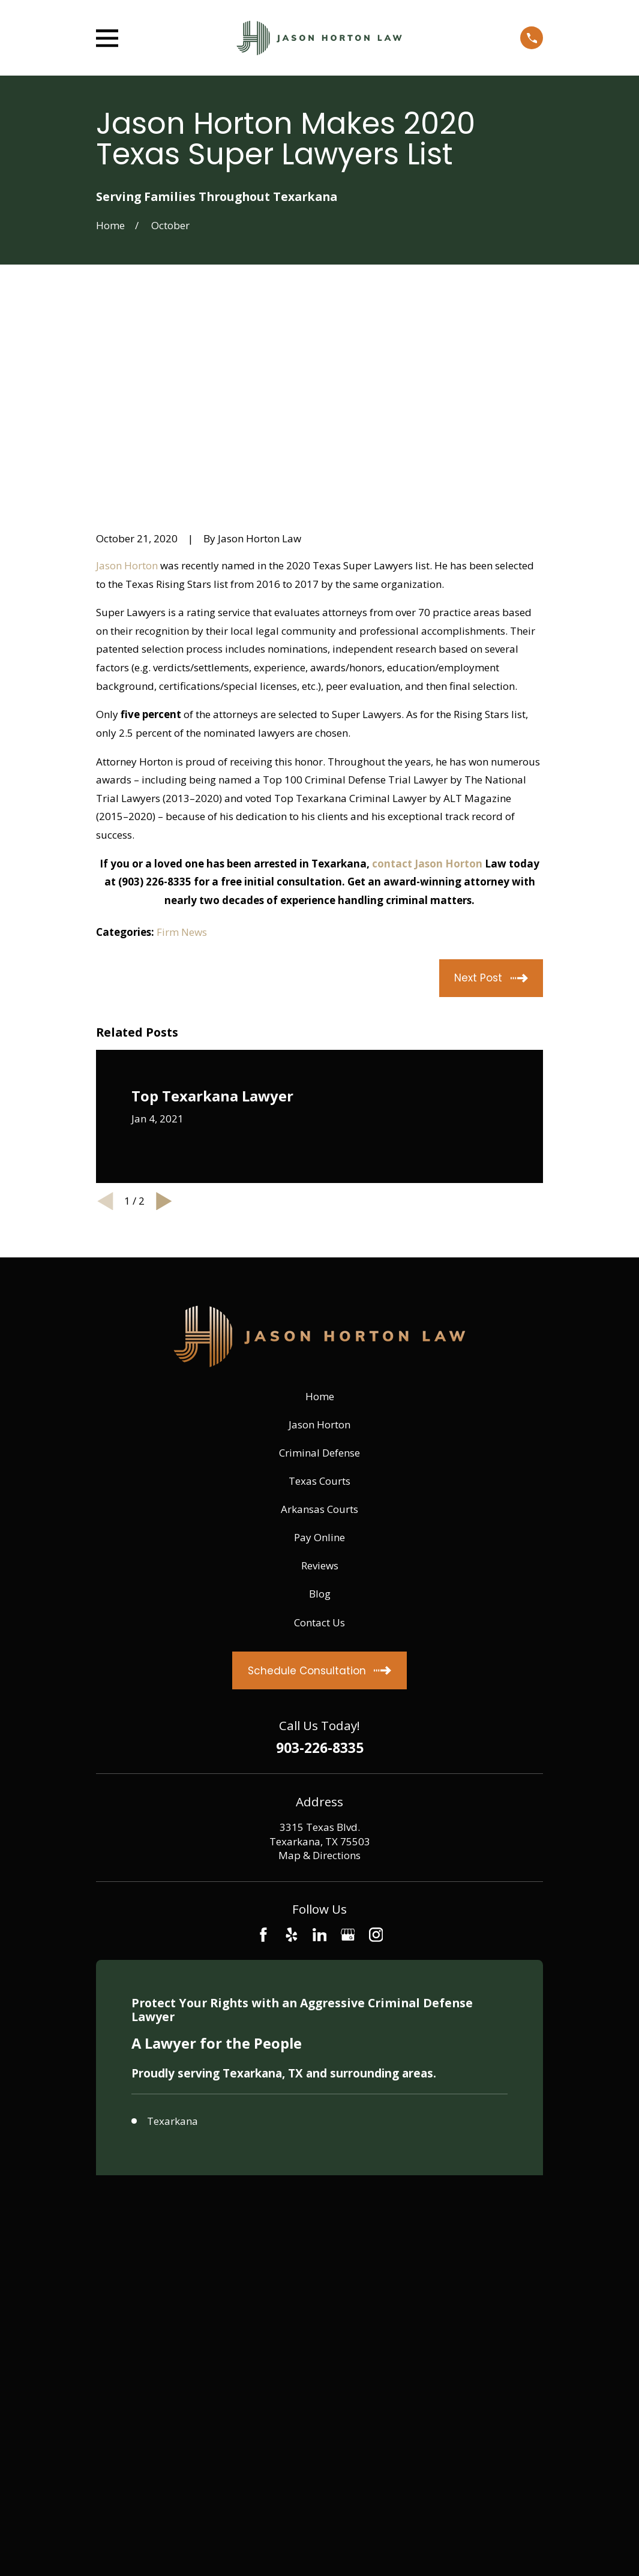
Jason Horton (127, 379)
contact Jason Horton (427, 677)
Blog (320, 1408)
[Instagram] (376, 1749)
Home (319, 1210)
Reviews (319, 1380)
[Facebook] (263, 1749)
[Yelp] (291, 1749)
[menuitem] (113, 2131)
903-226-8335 (320, 1563)
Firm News (182, 746)
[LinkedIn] (320, 1749)
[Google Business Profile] (348, 1749)
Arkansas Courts (319, 1324)
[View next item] (164, 1015)
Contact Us (319, 1436)
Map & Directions (319, 1670)
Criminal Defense (319, 1267)
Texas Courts (319, 1295)
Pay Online (319, 1352)
